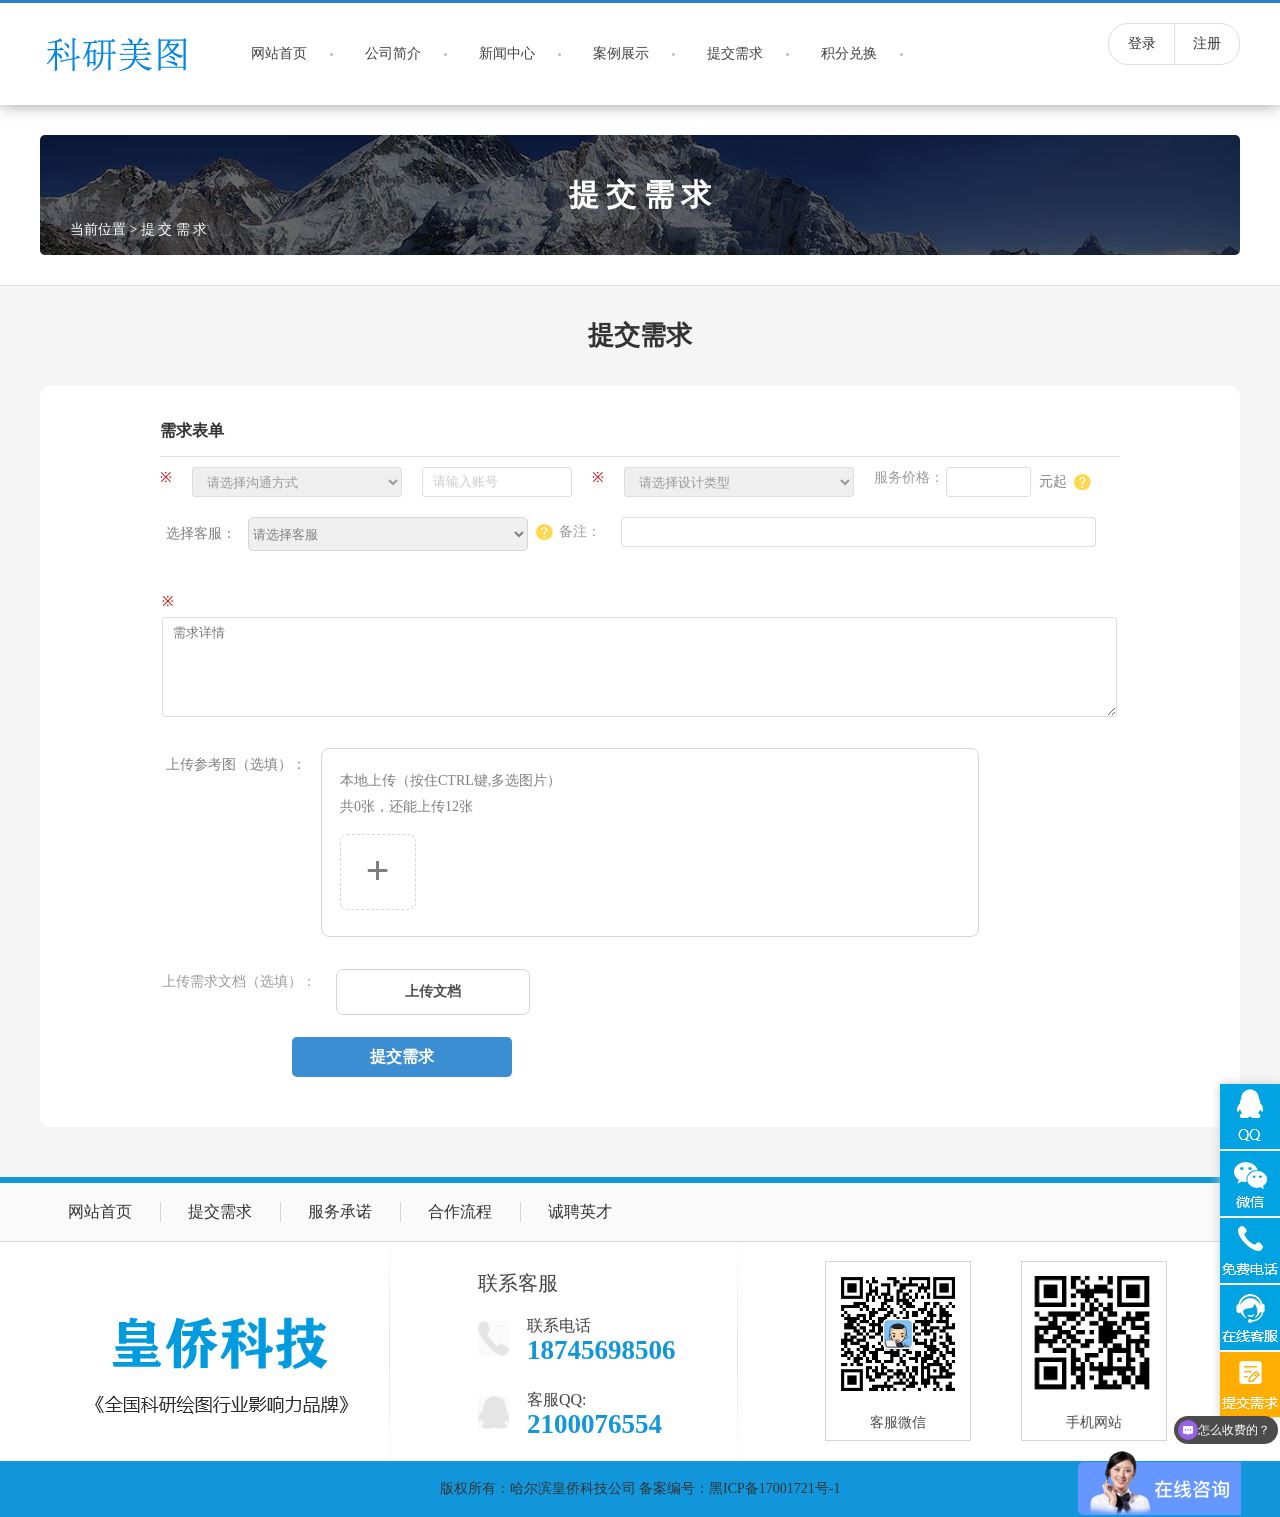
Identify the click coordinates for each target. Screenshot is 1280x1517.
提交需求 (735, 53)
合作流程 (460, 1211)
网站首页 (279, 53)
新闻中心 (507, 53)
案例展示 (621, 53)
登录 (1142, 43)
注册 (1207, 43)
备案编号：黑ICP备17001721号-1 (739, 1488)
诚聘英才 (580, 1211)
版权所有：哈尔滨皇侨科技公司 (538, 1488)
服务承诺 (340, 1211)
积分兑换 (849, 53)
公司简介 (393, 53)
